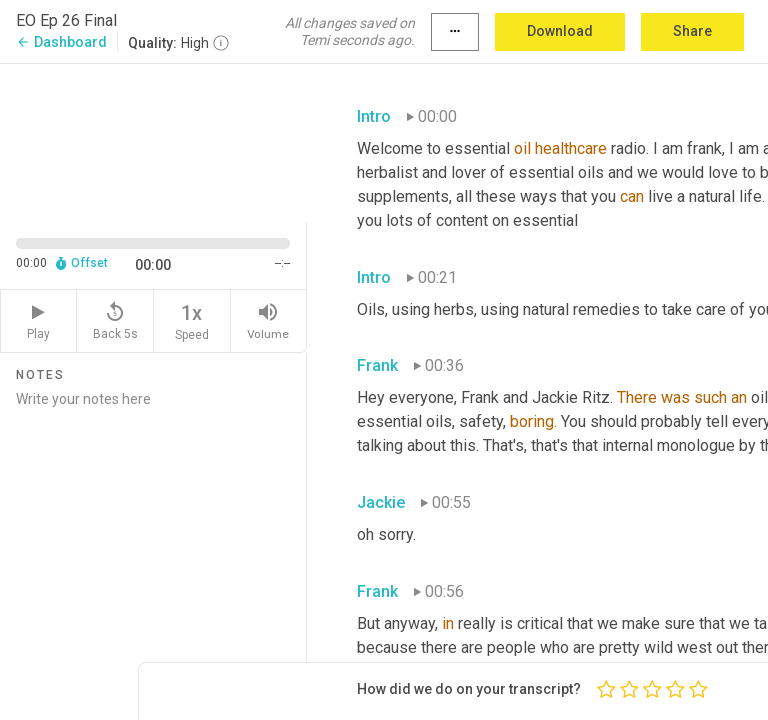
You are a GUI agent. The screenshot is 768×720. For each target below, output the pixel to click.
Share (692, 31)
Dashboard (61, 42)
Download (560, 31)
